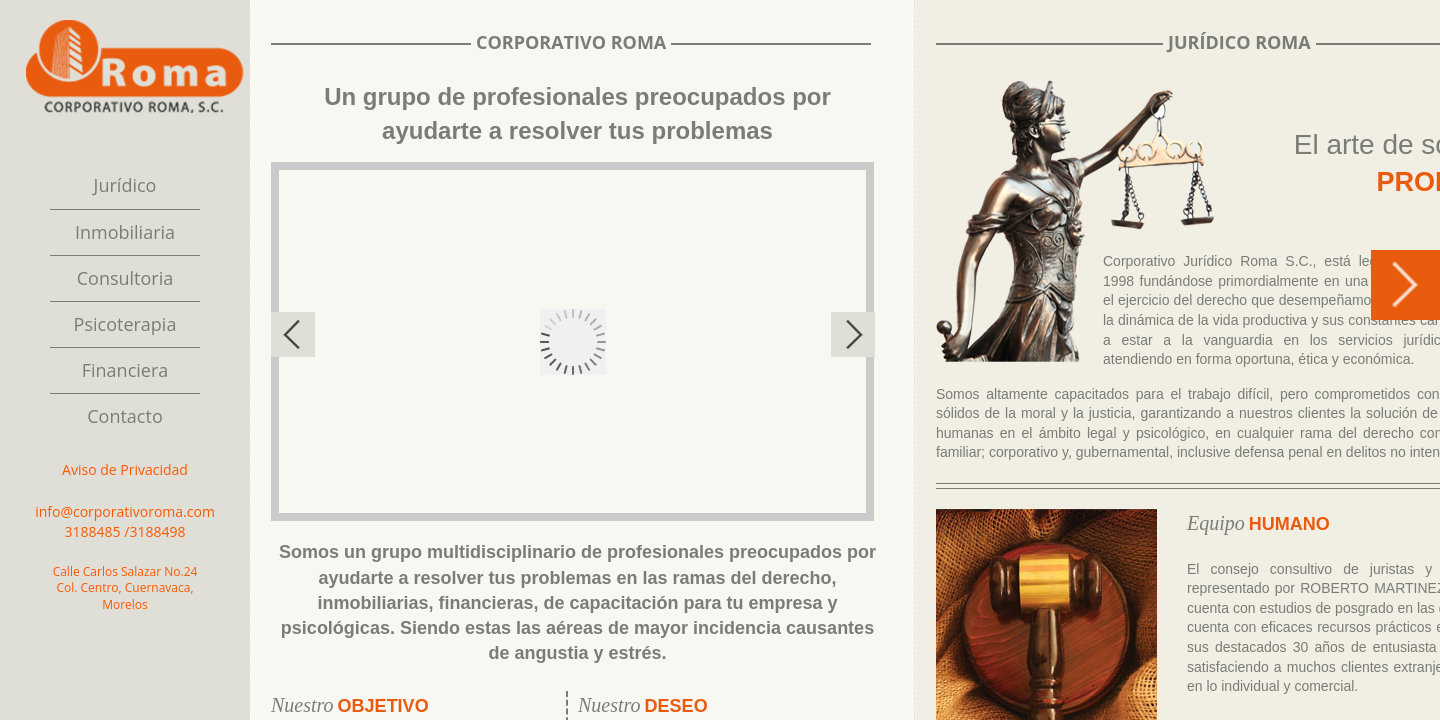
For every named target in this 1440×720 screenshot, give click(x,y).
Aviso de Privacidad (125, 469)
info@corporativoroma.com (125, 511)
